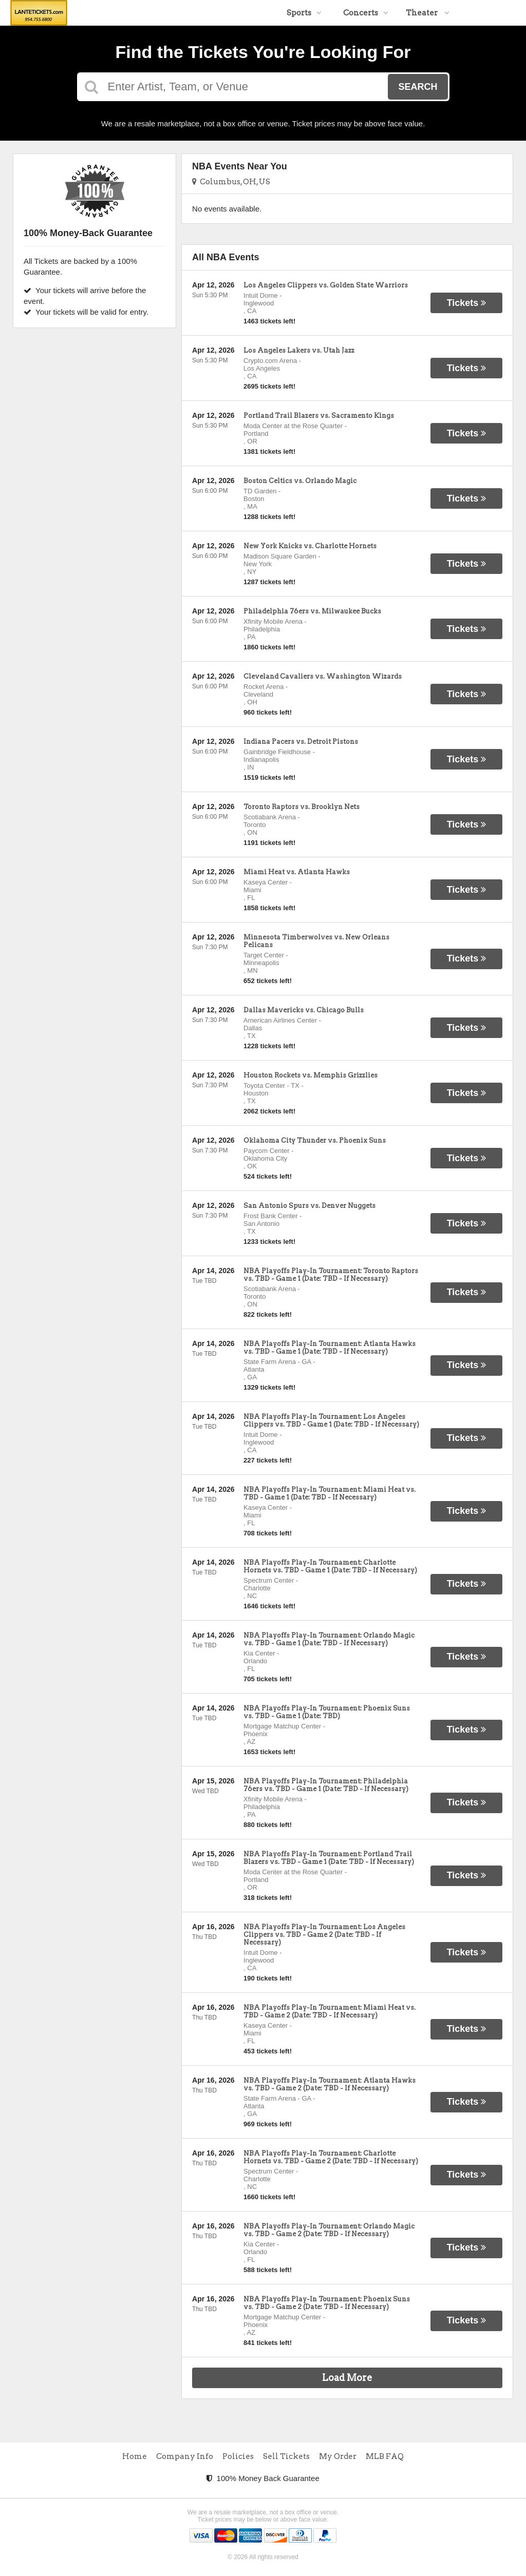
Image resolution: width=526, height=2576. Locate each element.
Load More (347, 2377)
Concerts (365, 12)
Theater (427, 12)
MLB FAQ (385, 2456)
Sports (304, 12)
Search (417, 87)
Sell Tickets (286, 2456)
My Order (337, 2456)
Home (134, 2456)
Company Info (184, 2456)
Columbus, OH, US (231, 181)
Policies (238, 2456)
